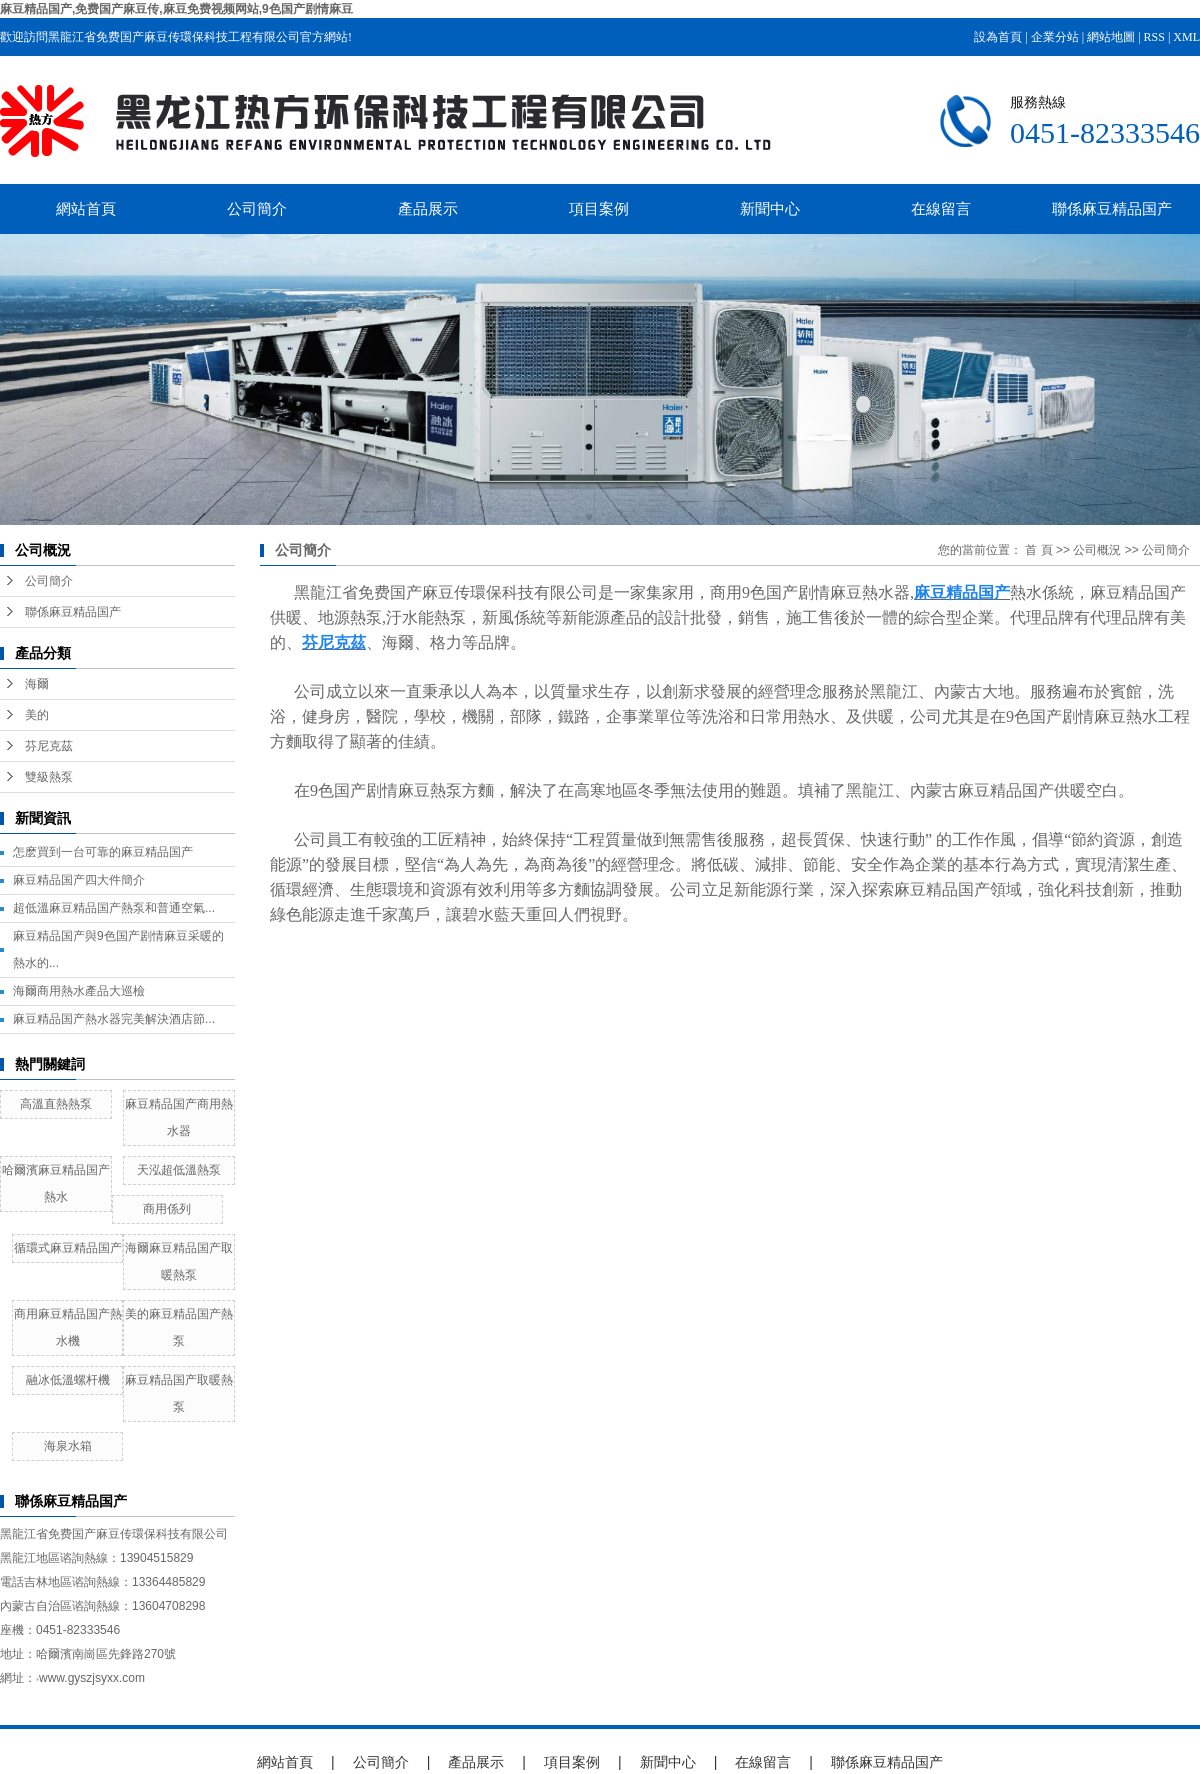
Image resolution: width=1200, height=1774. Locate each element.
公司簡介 (257, 208)
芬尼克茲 (49, 746)
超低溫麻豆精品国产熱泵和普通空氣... (114, 908)
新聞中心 (770, 208)
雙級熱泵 (49, 777)
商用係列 (167, 1209)
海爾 (37, 684)
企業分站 (1055, 37)
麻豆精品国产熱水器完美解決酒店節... (114, 1019)
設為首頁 (998, 37)
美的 (37, 715)
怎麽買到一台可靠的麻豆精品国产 (103, 852)
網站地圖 (1111, 37)
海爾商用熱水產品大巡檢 (79, 991)
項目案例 (599, 208)
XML (1186, 37)
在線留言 (941, 208)
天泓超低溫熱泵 (179, 1170)
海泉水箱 (68, 1446)
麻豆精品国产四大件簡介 (79, 880)
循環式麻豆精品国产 (68, 1248)
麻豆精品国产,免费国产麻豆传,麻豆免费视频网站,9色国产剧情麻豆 (176, 9)
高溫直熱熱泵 (56, 1104)
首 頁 (1038, 550)
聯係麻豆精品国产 (1112, 208)
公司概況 (1097, 550)
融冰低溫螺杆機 (68, 1380)
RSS (1154, 37)
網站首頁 (86, 208)
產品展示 (428, 208)
